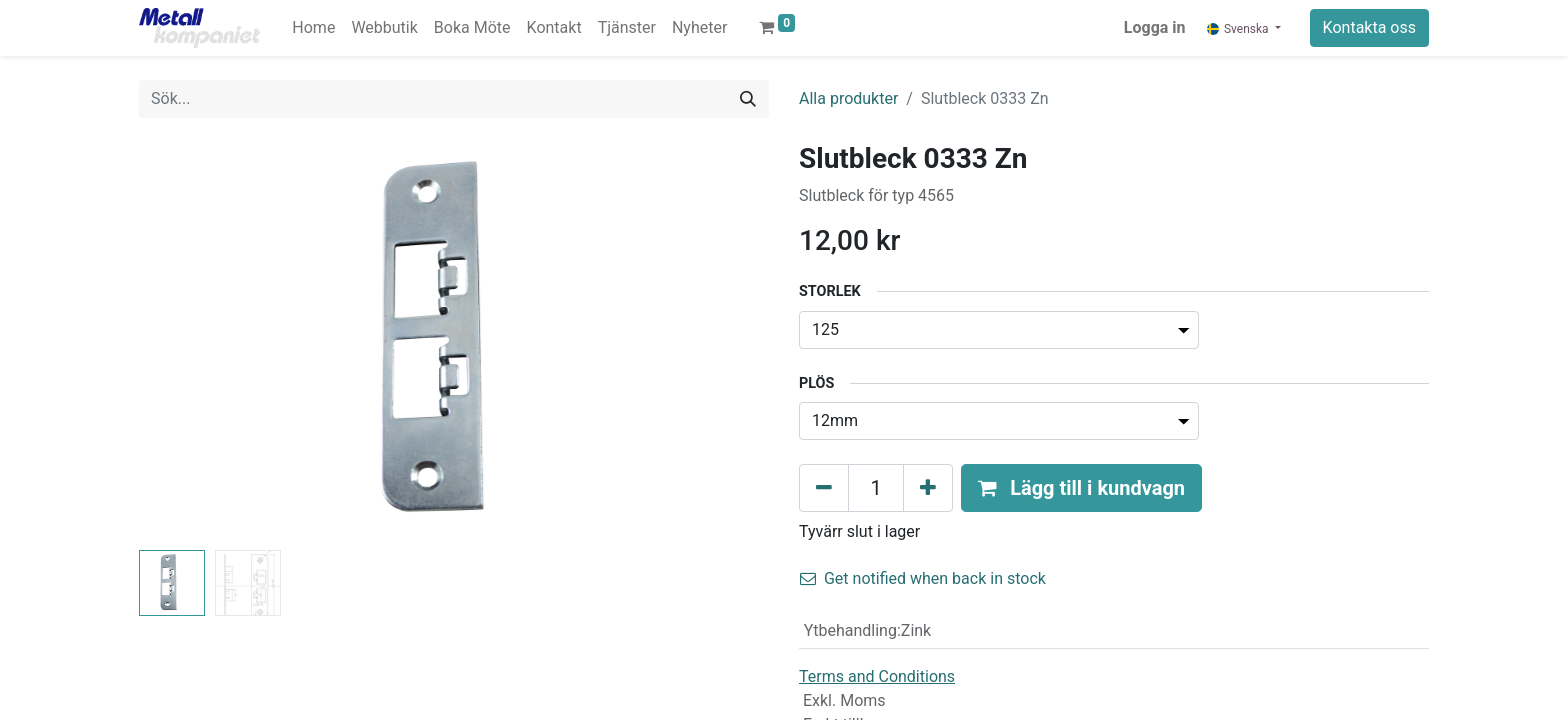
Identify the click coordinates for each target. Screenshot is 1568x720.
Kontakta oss (1369, 27)
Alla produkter (848, 98)
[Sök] (748, 99)
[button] (1081, 488)
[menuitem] (313, 28)
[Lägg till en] (928, 488)
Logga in (1155, 27)
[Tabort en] (824, 488)
